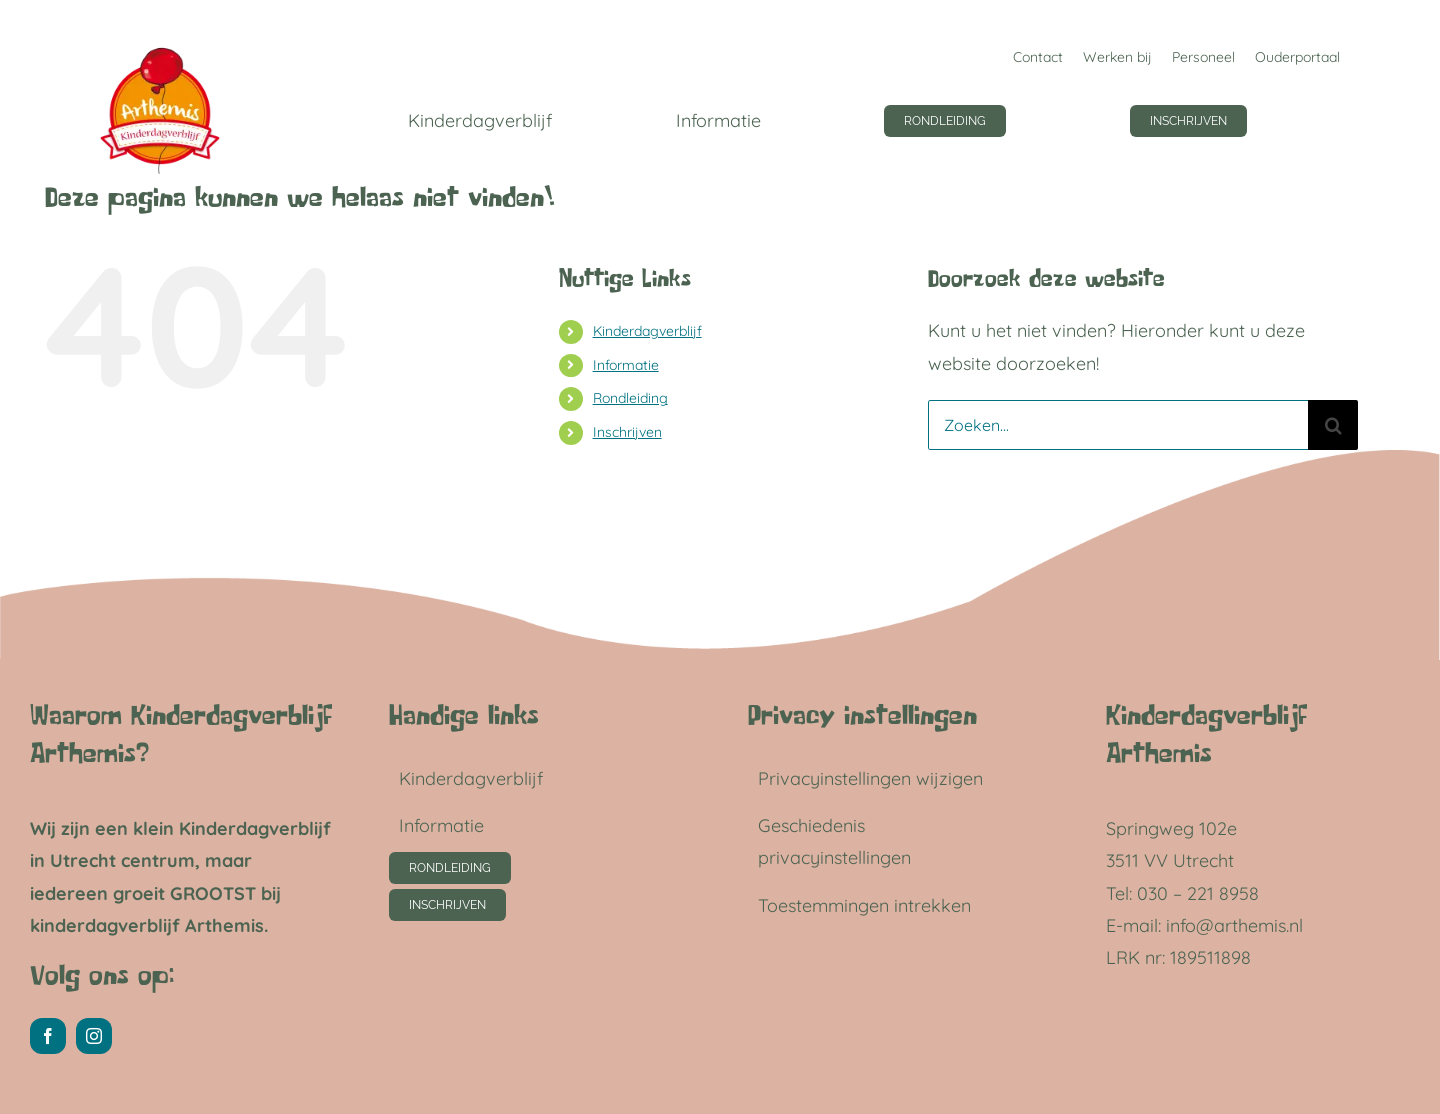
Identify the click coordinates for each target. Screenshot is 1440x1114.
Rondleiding (630, 398)
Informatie (626, 365)
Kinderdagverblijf (647, 331)
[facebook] (48, 1036)
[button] (884, 779)
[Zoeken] (1333, 425)
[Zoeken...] (1118, 425)
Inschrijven (627, 432)
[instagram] (94, 1036)
